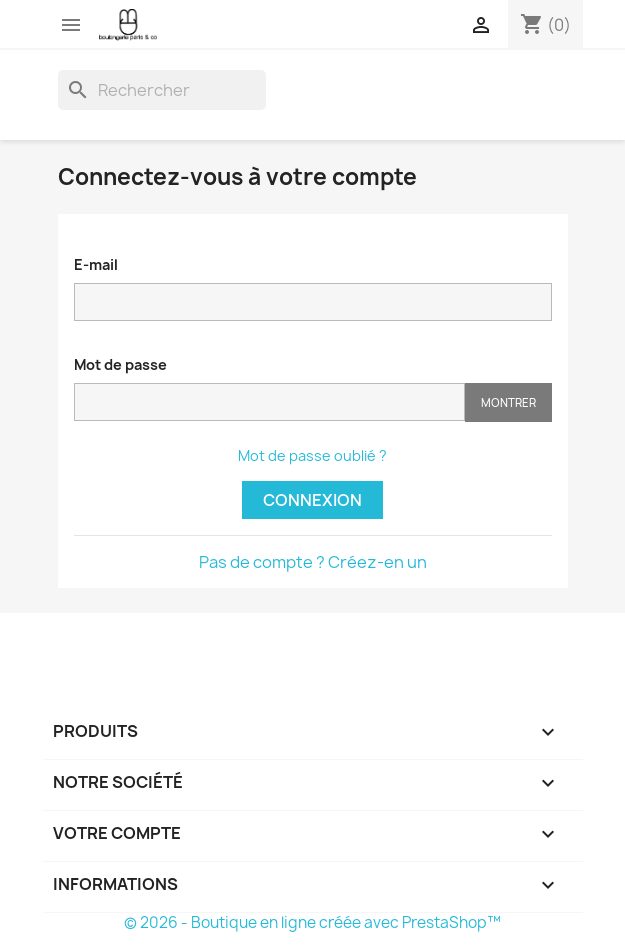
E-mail (96, 264)
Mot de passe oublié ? (312, 455)
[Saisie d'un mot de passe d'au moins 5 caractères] (269, 402)
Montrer (508, 402)
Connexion (312, 500)
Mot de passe (120, 364)
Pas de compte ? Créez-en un (313, 562)
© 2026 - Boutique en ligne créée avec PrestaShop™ (312, 922)
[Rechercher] (162, 90)
